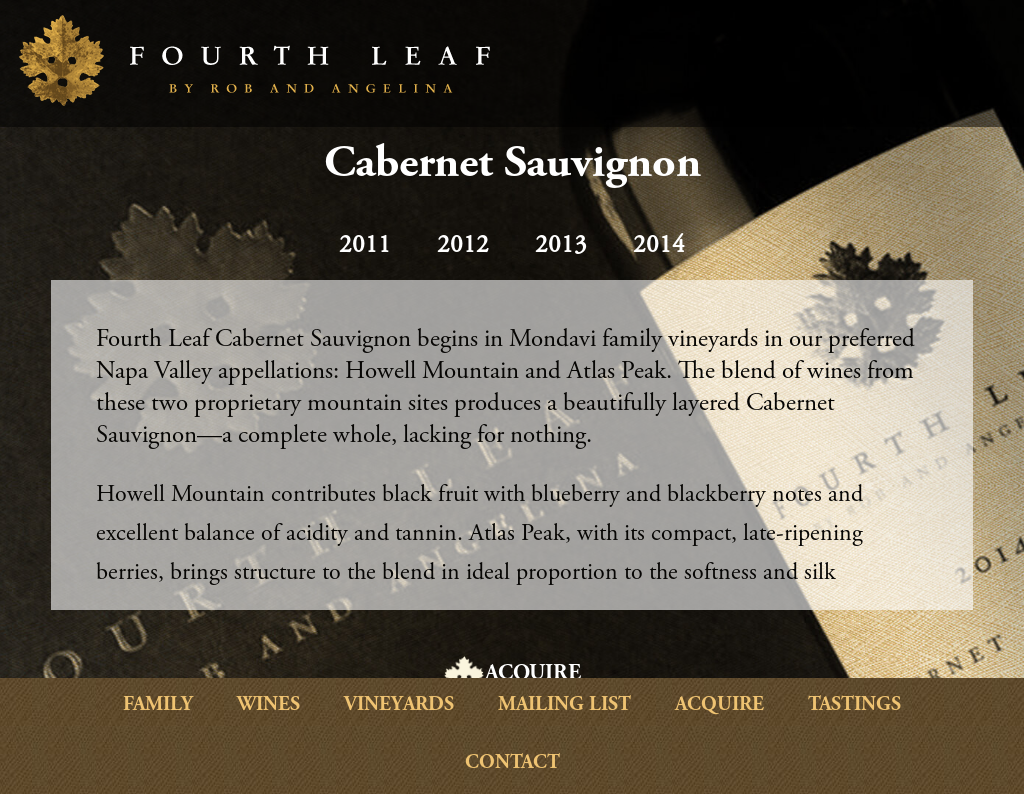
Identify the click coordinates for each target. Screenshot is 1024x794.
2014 (659, 246)
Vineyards (399, 705)
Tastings (854, 705)
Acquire (719, 705)
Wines (268, 705)
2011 (365, 246)
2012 (463, 246)
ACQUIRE (533, 674)
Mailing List (564, 705)
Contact (512, 763)
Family (158, 705)
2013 (561, 246)
